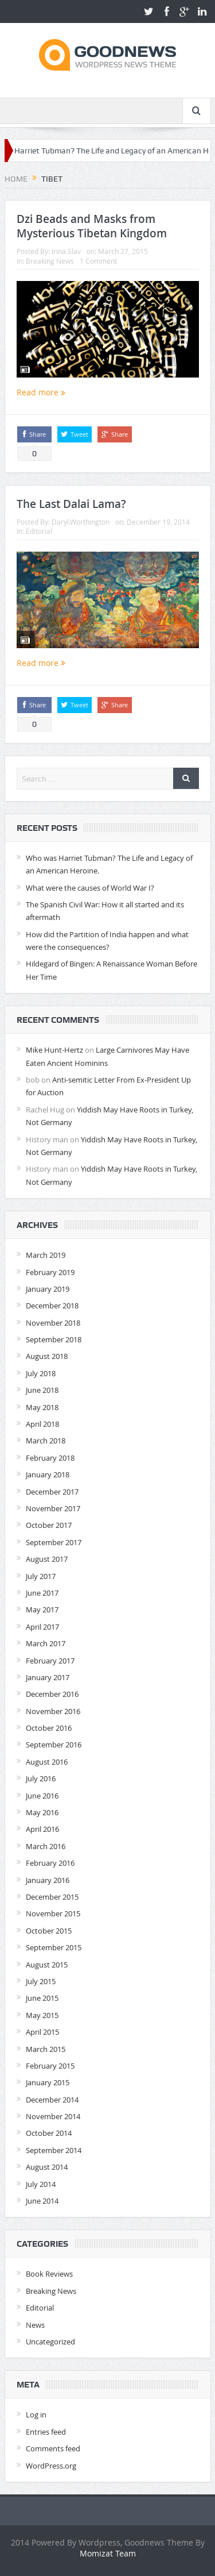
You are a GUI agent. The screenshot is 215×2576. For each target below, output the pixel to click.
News (35, 2325)
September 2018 (53, 1339)
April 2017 (42, 1627)
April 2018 (42, 1424)
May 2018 (42, 1407)
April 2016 (42, 1829)
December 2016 (52, 1694)
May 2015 (42, 2015)
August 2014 (47, 2167)
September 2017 (53, 1542)
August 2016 (47, 1762)
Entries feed (46, 2432)
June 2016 (42, 1796)
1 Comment (98, 260)
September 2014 (53, 2150)
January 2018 (47, 1474)
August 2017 (47, 1559)
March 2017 (45, 1643)
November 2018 (53, 1323)
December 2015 (52, 1897)
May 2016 (42, 1812)
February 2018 (50, 1458)
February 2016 (50, 1863)
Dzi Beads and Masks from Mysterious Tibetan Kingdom (92, 226)
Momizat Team (108, 2553)
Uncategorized (50, 2341)
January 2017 (47, 1677)
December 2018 (52, 1305)
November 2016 (53, 1711)
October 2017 (49, 1525)
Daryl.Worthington (81, 521)
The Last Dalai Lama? (71, 503)
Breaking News (50, 260)
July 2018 (41, 1373)
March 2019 (45, 1255)
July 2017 (41, 1576)
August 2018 (47, 1356)
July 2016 (41, 1778)
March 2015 (45, 2049)
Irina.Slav (66, 251)
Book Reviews (49, 2274)
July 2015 (41, 1981)
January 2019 (47, 1289)
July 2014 (41, 2184)
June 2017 (42, 1593)
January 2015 (47, 2082)
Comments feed (53, 2448)
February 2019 (50, 1272)
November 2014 (53, 2116)
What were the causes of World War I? (90, 888)
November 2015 (53, 1913)
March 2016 (45, 1846)
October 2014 (49, 2133)
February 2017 (50, 1660)
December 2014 (52, 2099)
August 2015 (47, 1964)
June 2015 (42, 1998)
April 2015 (42, 2032)
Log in (36, 2414)
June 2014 (42, 2201)
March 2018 (45, 1440)
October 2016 (49, 1728)
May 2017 (42, 1609)
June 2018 (42, 1390)
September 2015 (53, 1947)
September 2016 (53, 1744)
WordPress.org (51, 2466)
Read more (41, 392)
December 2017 (52, 1492)
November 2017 (53, 1508)
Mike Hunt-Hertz (54, 1050)
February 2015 (50, 2066)
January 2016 (47, 1880)
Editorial (39, 531)
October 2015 (49, 1931)
